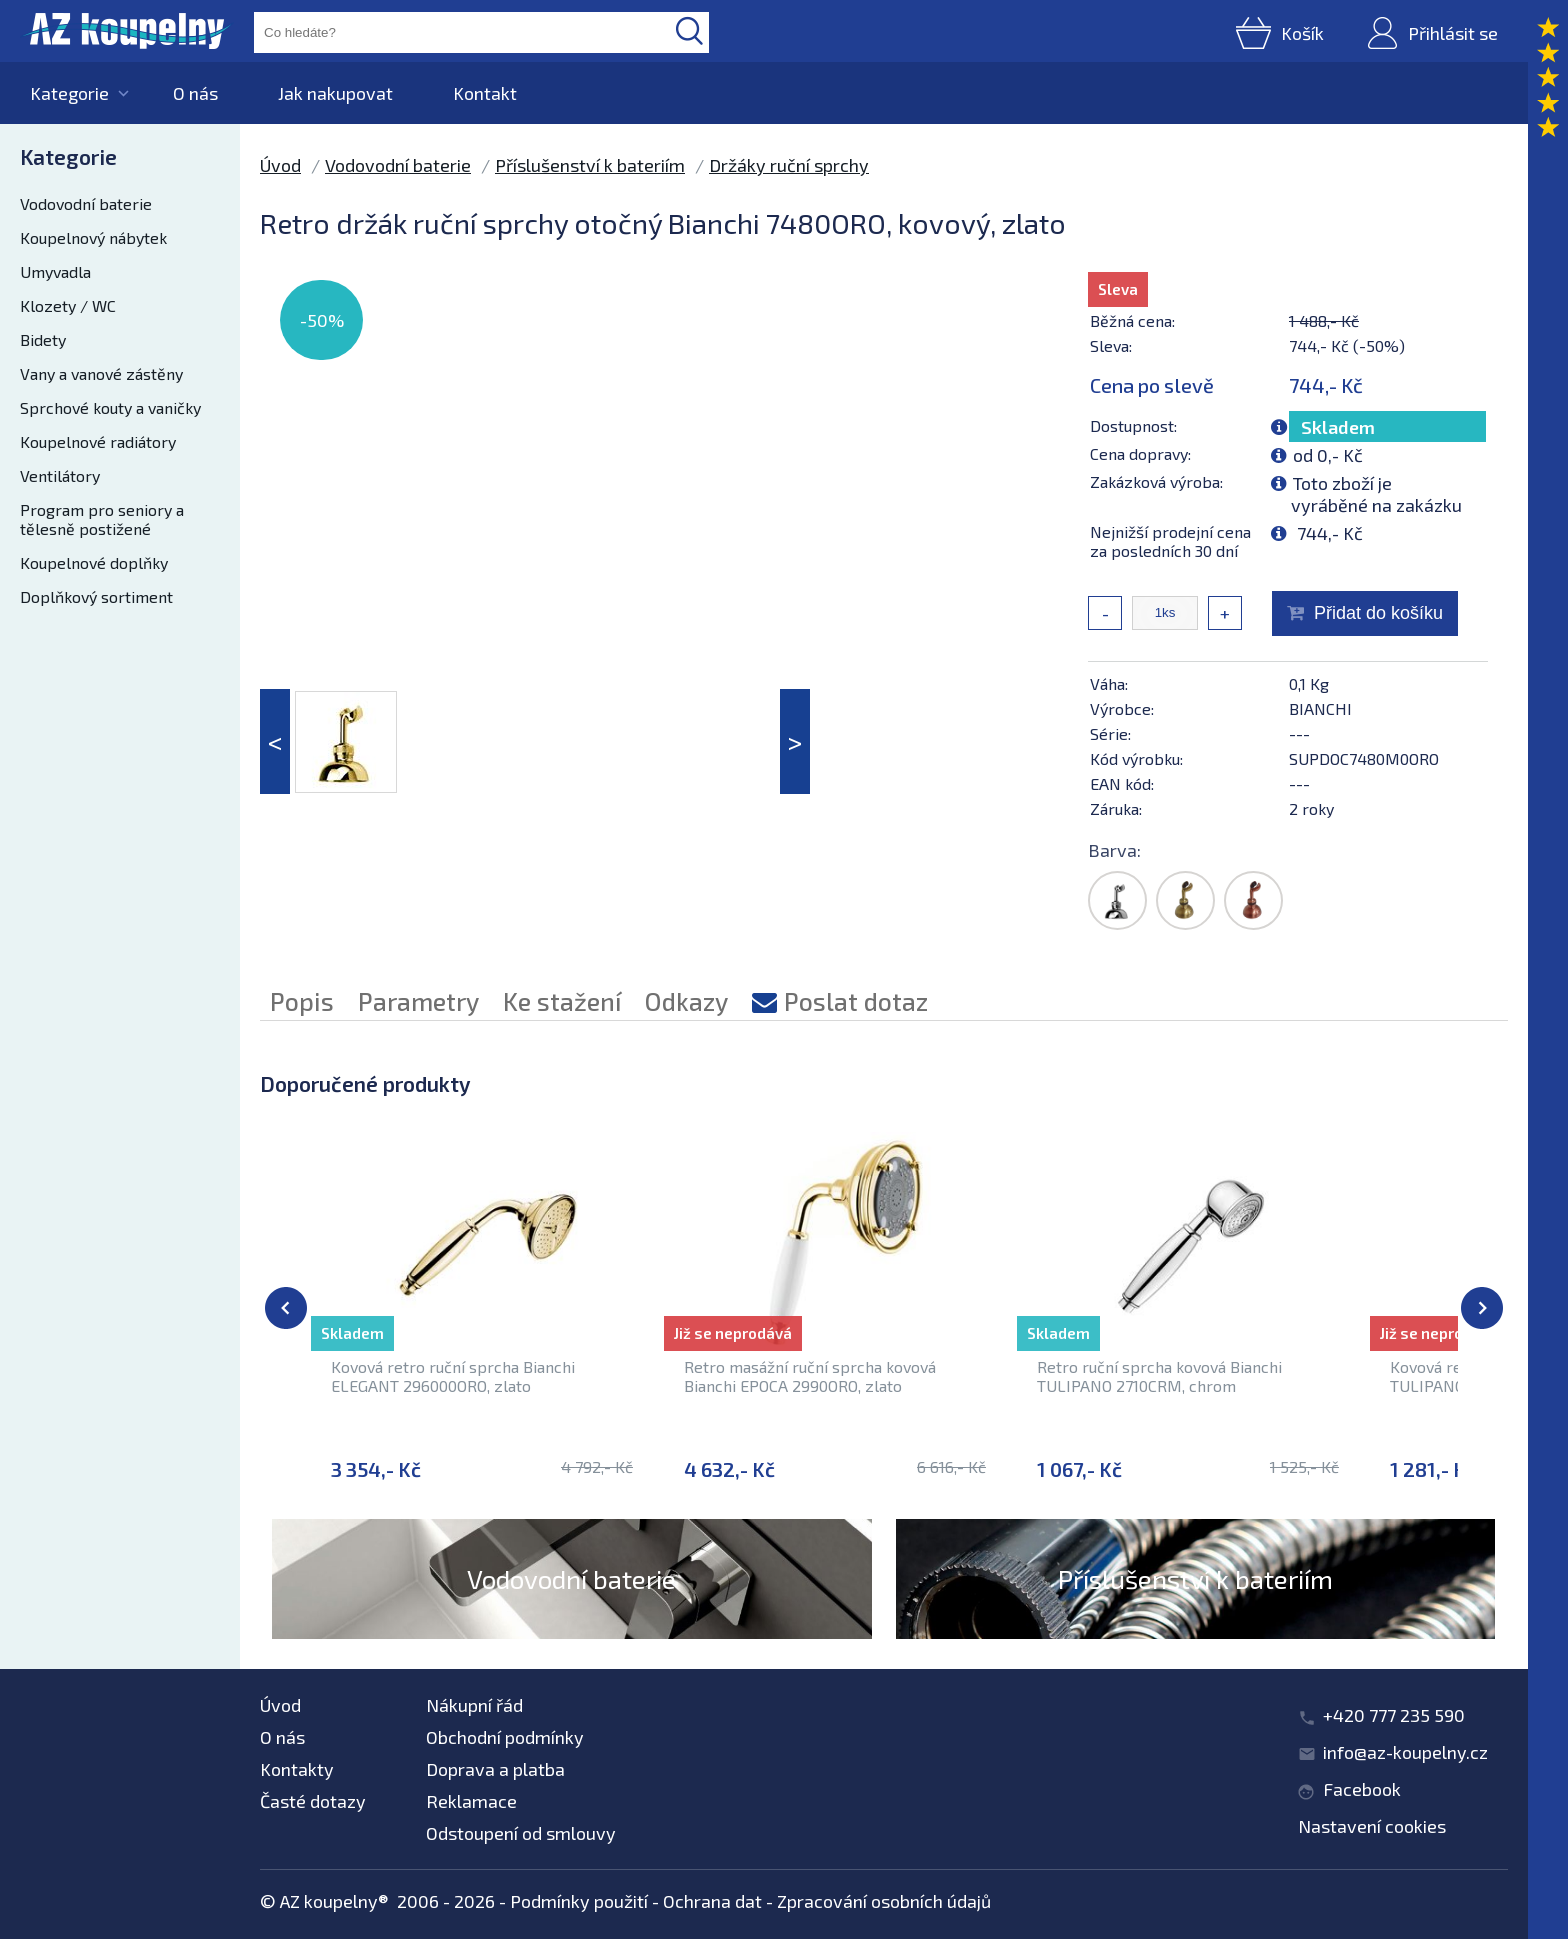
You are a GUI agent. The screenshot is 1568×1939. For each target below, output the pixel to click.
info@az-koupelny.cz (1405, 1752)
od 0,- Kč (1328, 455)
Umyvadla (55, 271)
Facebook (1362, 1789)
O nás (195, 93)
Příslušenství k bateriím (590, 165)
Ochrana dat (712, 1901)
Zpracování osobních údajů (884, 1901)
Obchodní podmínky (505, 1737)
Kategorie (69, 93)
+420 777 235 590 (1394, 1715)
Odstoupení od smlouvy (521, 1833)
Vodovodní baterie (86, 203)
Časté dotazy (313, 1801)
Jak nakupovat (335, 93)
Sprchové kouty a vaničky (110, 407)
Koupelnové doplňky (94, 562)
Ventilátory (60, 475)
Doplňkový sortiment (96, 596)
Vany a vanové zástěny (101, 373)
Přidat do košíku (1378, 613)
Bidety (43, 339)
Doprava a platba (495, 1769)
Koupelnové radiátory (98, 441)
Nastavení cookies (1372, 1826)
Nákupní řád (474, 1705)
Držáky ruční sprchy (789, 165)
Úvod (280, 165)
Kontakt (485, 93)
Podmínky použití (579, 1901)
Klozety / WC (68, 305)
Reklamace (471, 1801)
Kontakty (297, 1769)
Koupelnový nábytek (93, 237)
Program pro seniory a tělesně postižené (102, 519)
